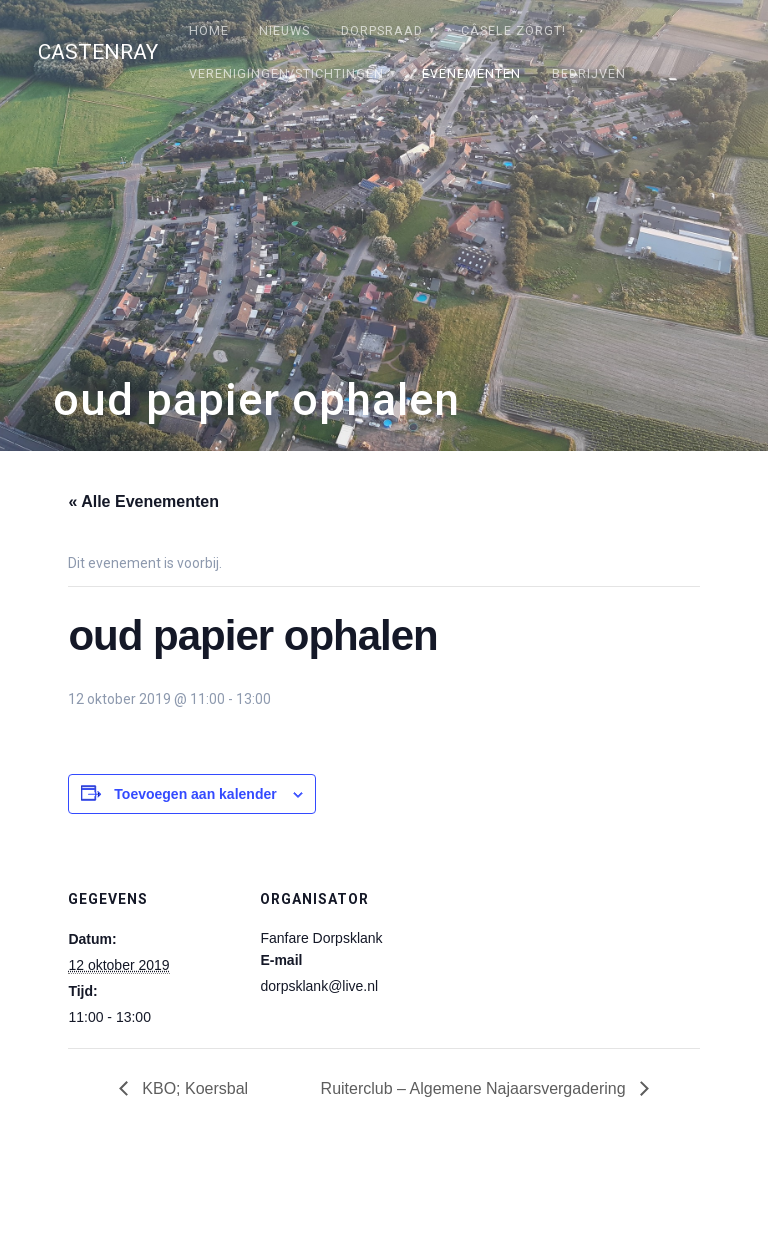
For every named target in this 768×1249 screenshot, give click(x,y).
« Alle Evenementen (143, 501)
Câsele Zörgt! (513, 30)
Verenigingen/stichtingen (286, 73)
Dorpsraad (382, 30)
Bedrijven (589, 73)
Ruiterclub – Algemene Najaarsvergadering (476, 1088)
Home (209, 30)
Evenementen (471, 73)
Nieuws (284, 30)
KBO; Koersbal (193, 1088)
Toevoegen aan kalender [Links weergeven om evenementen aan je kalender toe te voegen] (195, 794)
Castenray (98, 52)
